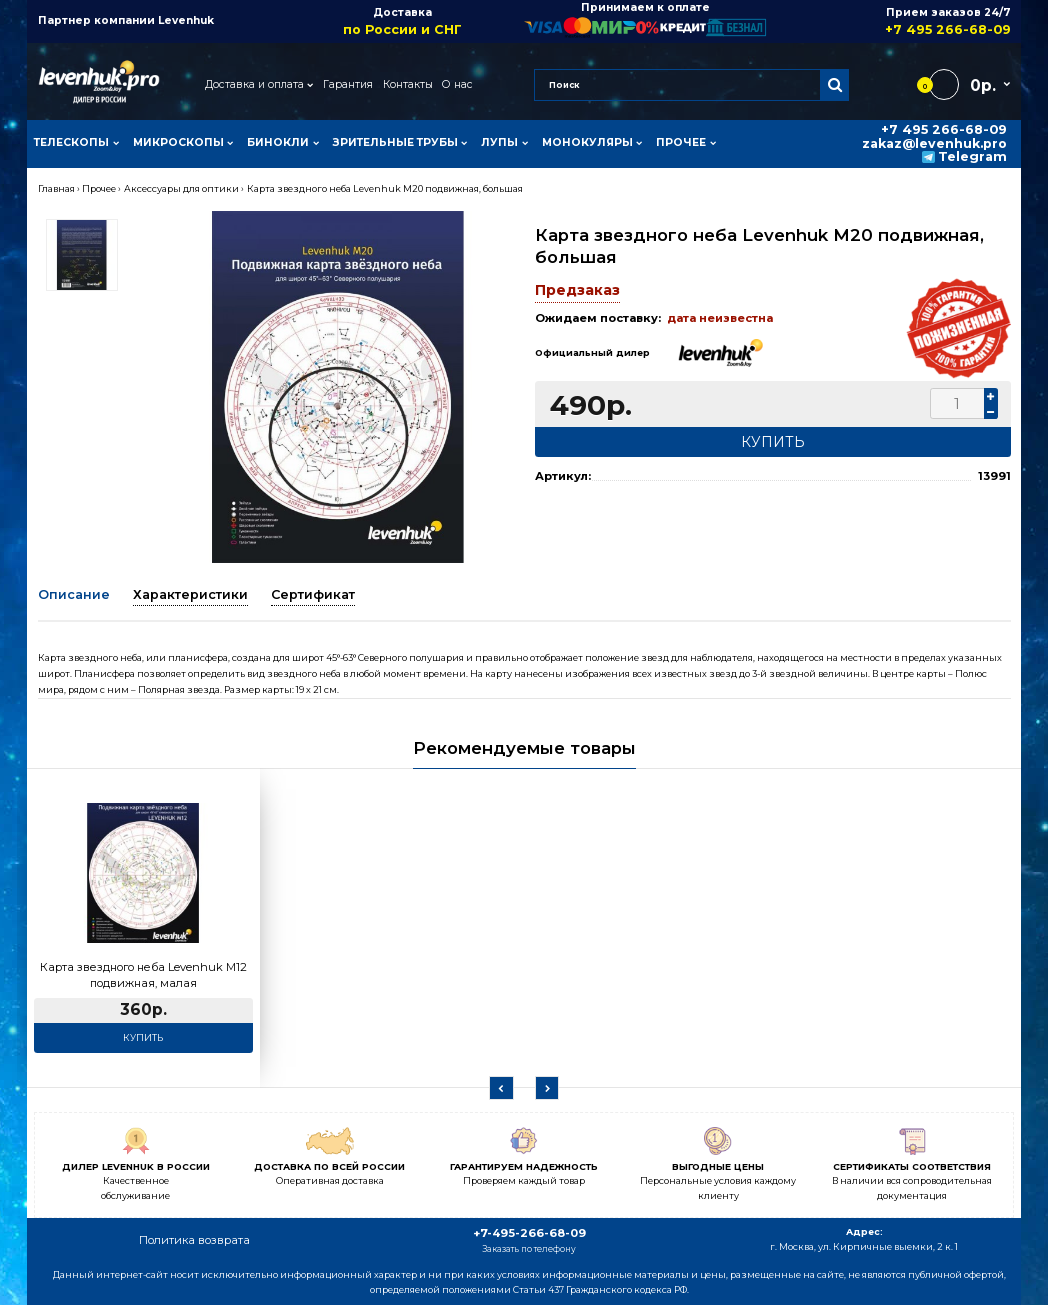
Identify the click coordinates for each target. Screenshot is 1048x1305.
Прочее (99, 188)
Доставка (402, 21)
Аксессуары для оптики (181, 188)
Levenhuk (186, 20)
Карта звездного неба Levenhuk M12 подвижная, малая (143, 975)
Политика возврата (194, 1240)
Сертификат (313, 594)
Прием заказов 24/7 (888, 21)
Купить (143, 1037)
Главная (56, 188)
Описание (74, 594)
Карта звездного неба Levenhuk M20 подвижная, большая (385, 188)
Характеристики (190, 594)
